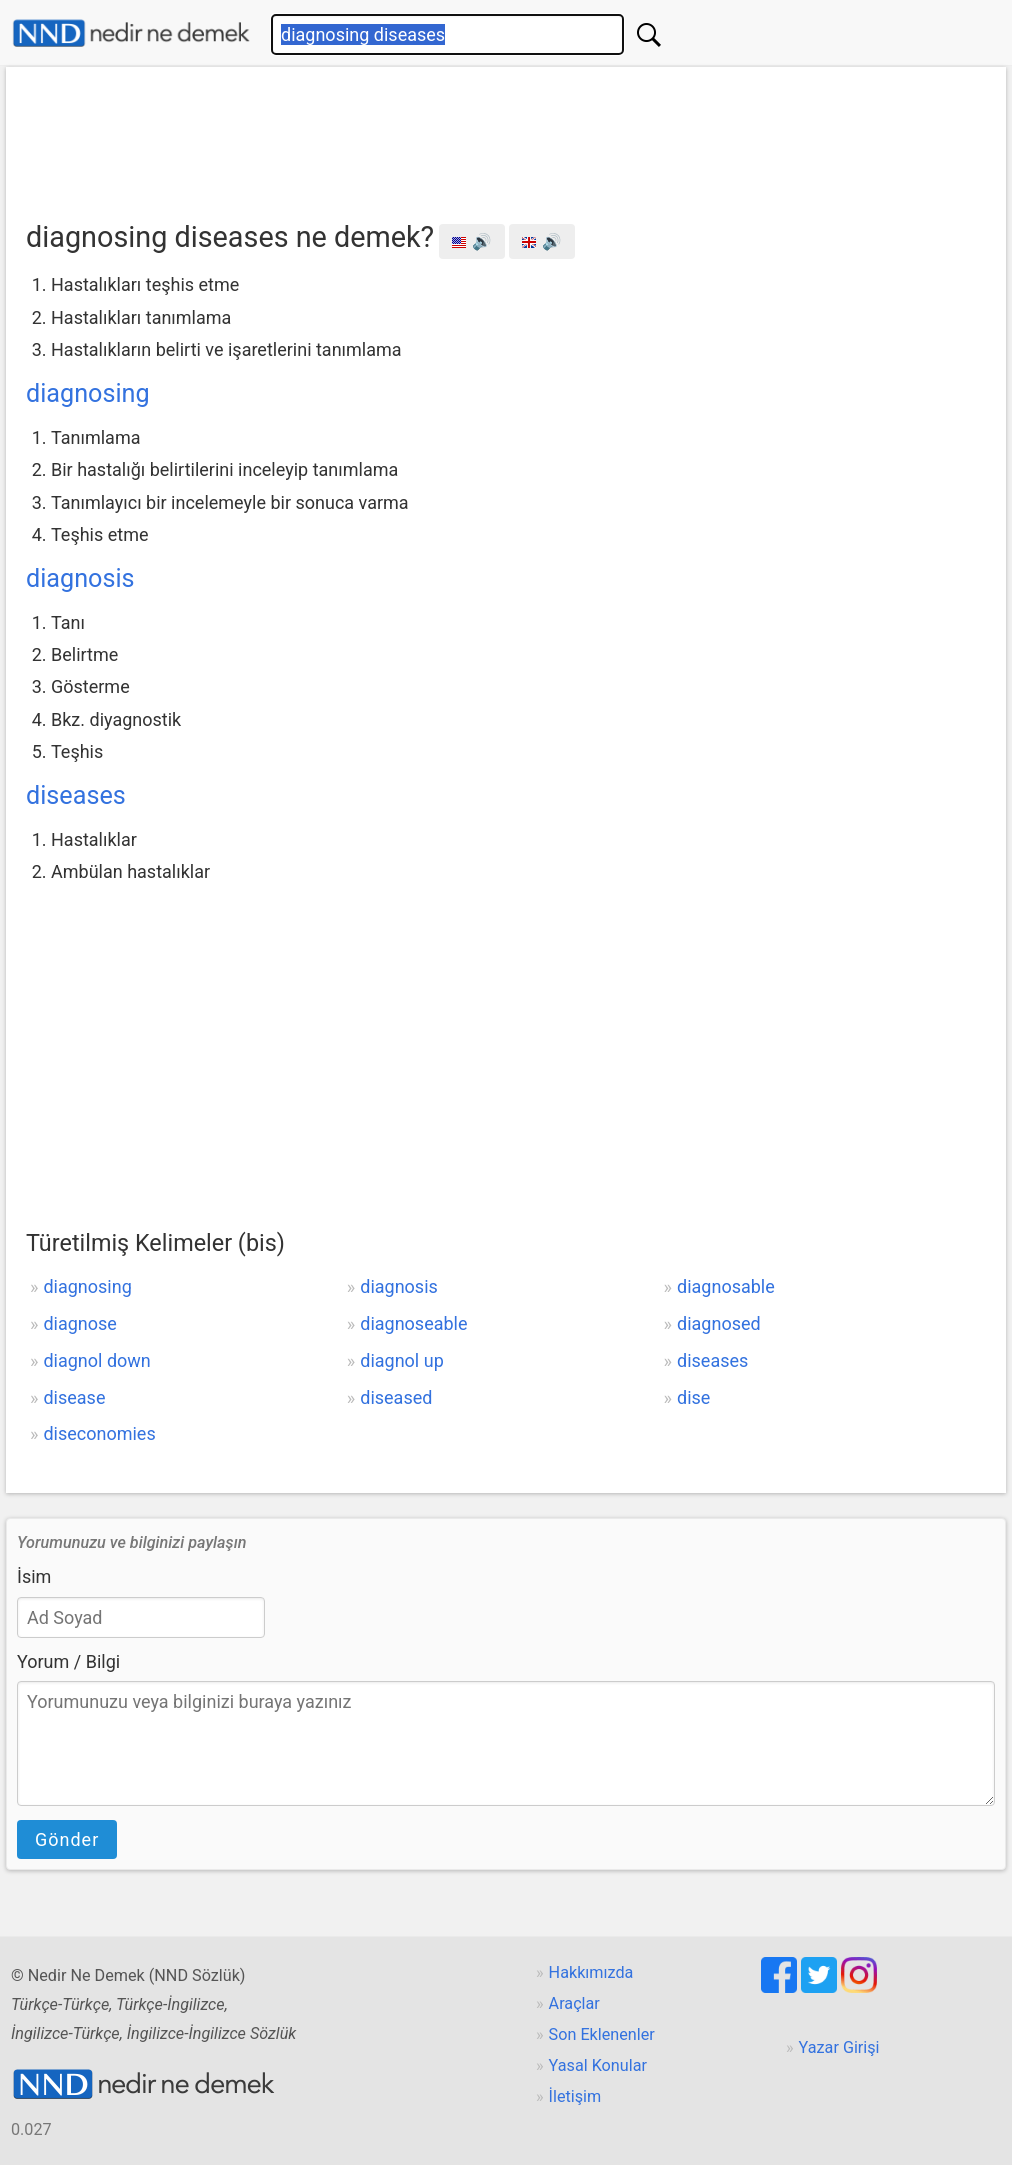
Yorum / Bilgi (68, 1661)
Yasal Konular (598, 2065)
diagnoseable (413, 1323)
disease (74, 1397)
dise (693, 1397)
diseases (76, 795)
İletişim (575, 2096)
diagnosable (726, 1286)
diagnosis (80, 578)
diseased (396, 1397)
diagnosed (719, 1323)
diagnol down (96, 1360)
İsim (34, 1576)
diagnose (79, 1323)
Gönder (67, 1839)
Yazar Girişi (839, 2047)
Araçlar (574, 2003)
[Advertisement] (506, 137)
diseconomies (99, 1433)
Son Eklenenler (602, 2034)
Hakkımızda (591, 1972)
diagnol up (402, 1360)
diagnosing (88, 393)
